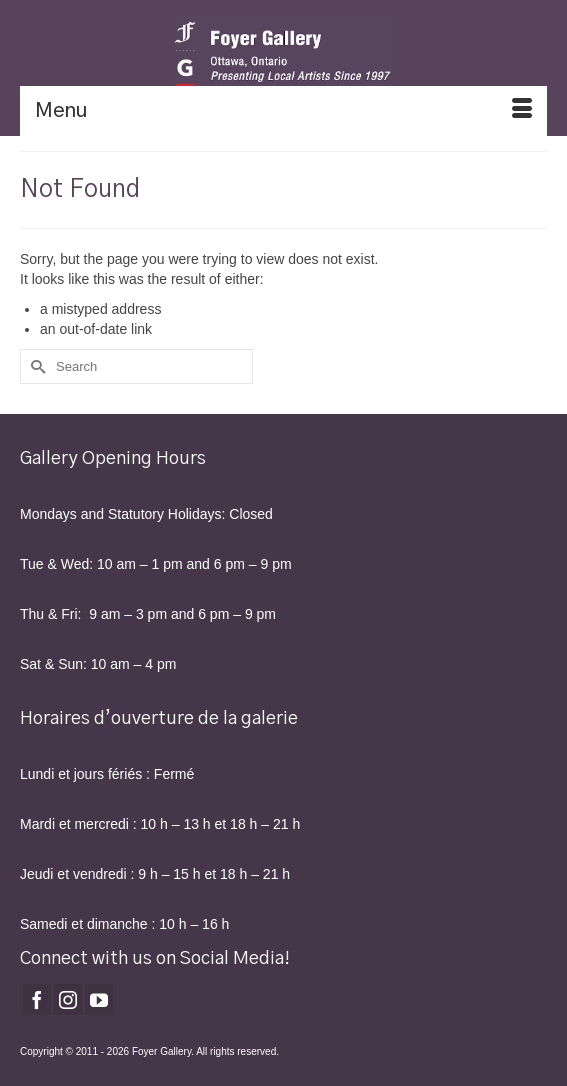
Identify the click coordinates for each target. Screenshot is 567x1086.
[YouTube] (99, 999)
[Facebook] (37, 999)
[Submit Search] (35, 366)
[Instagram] (68, 999)
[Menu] (283, 111)
